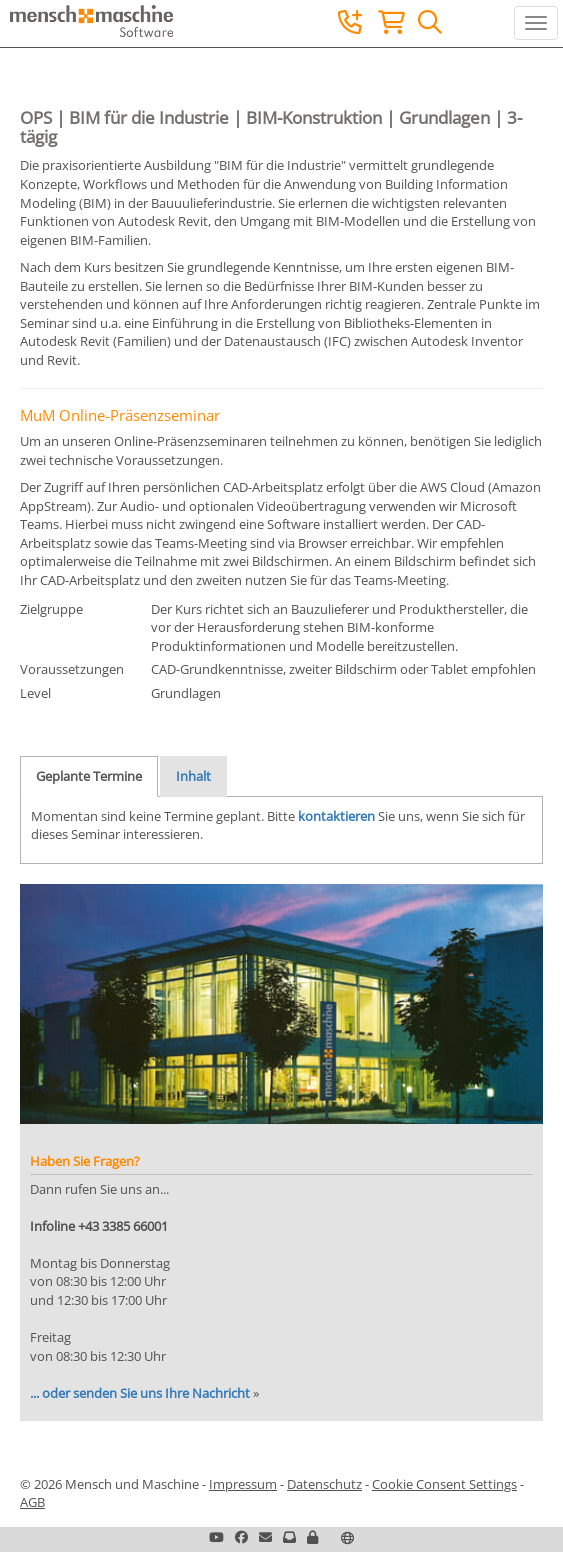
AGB (32, 1502)
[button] (312, 1537)
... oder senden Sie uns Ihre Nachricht (140, 1393)
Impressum (243, 1484)
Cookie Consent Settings (444, 1484)
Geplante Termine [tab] (89, 776)
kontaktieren (336, 816)
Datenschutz (324, 1484)
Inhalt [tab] (193, 776)
